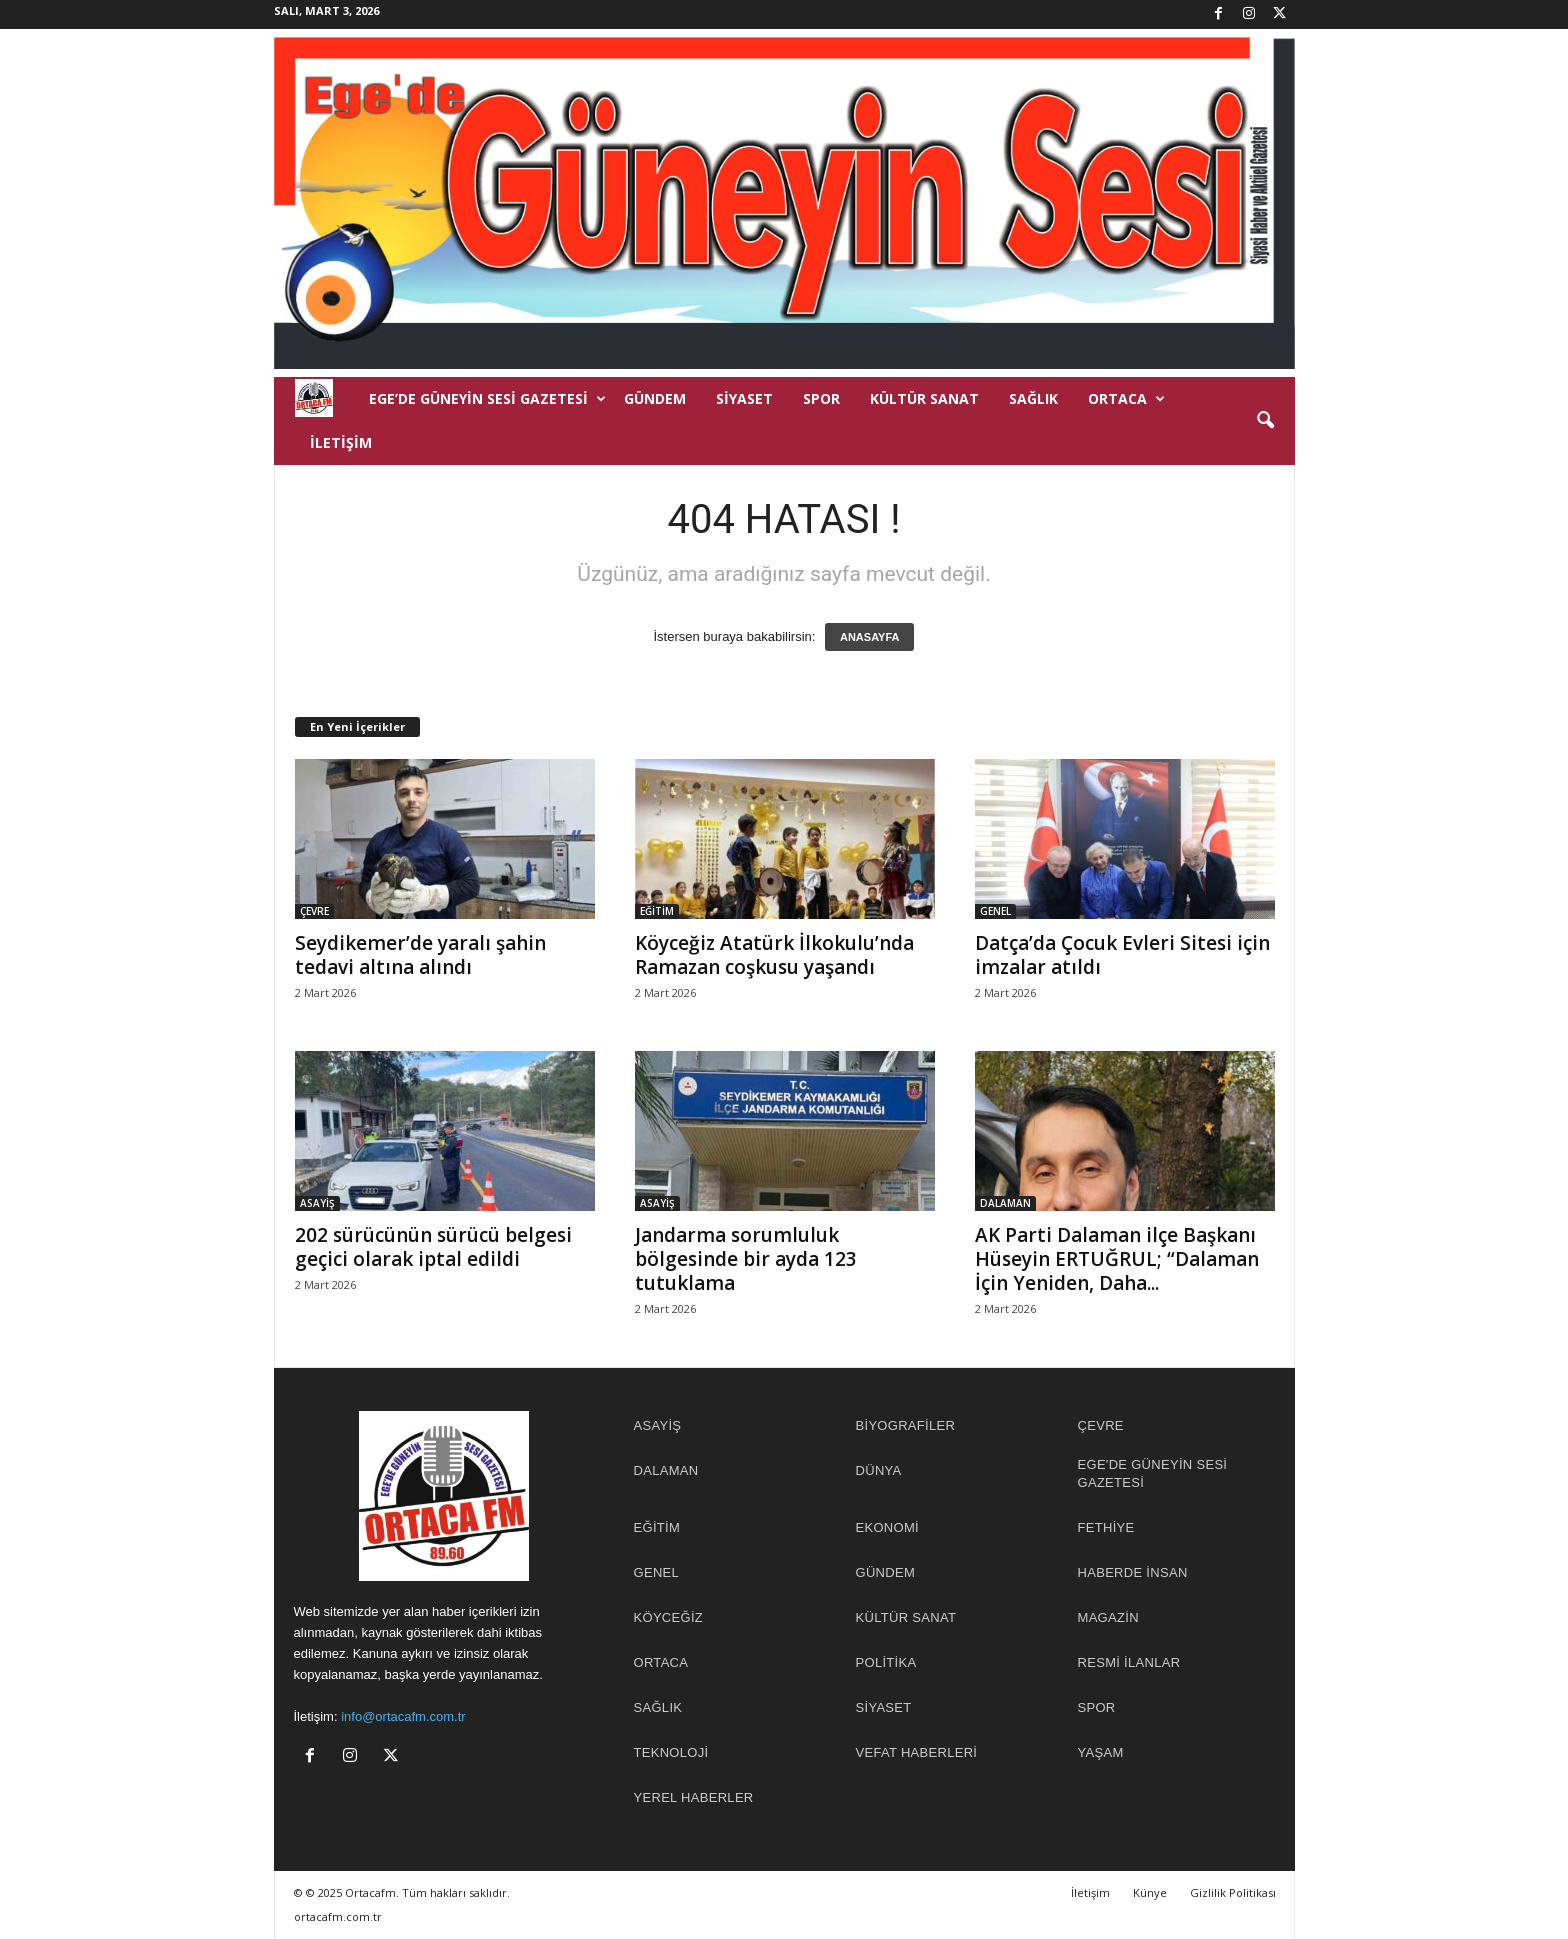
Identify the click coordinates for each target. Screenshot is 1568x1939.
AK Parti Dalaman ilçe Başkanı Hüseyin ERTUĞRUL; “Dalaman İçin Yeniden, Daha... (1117, 1259)
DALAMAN (1005, 1203)
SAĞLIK (1033, 398)
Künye (1150, 1892)
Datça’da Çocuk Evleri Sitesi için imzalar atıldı (1122, 955)
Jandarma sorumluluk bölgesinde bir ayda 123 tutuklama (746, 1259)
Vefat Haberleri (917, 1752)
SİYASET (744, 398)
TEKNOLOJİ (671, 1752)
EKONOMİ (888, 1527)
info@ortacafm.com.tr (403, 1716)
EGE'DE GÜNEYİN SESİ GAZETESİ (1153, 1473)
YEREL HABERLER (694, 1797)
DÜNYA (879, 1470)
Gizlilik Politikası (1233, 1892)
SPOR (821, 398)
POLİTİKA (886, 1662)
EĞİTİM (657, 911)
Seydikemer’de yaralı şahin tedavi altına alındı (420, 955)
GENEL (995, 911)
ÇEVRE (314, 911)
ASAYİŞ (317, 1203)
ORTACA (1126, 399)
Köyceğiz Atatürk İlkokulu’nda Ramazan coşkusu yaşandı (774, 955)
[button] (1265, 421)
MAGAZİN (1108, 1617)
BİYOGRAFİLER (906, 1425)
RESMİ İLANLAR (1129, 1662)
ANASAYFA (870, 637)
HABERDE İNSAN (1133, 1572)
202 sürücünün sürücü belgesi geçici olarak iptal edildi (433, 1247)
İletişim (341, 442)
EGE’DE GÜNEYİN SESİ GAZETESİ (487, 399)
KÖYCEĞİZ (669, 1617)
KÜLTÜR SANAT (924, 398)
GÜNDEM (655, 398)
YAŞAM (1101, 1752)
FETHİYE (1106, 1527)
